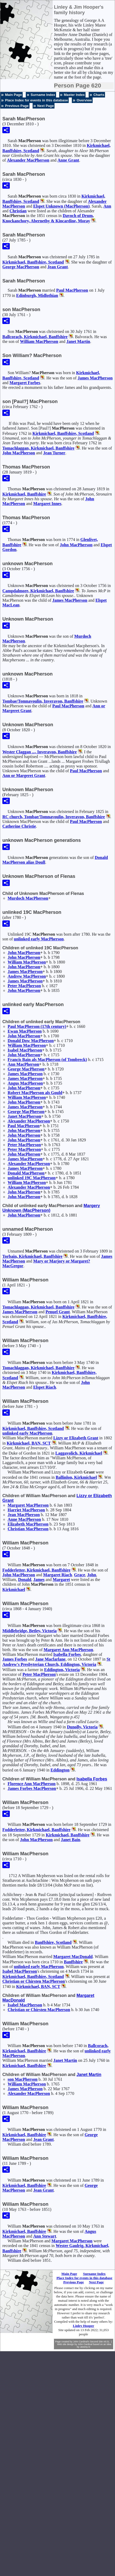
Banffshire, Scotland (53, 1942)
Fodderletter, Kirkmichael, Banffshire (36, 1570)
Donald (26, 1173)
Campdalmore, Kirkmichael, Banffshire (38, 591)
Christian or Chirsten (33, 1981)
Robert (35, 1092)
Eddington (60, 1770)
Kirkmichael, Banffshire (24, 494)
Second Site (96, 2341)
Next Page (45, 106)
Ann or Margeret (23, 775)
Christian (18, 211)
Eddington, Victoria (62, 1669)
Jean (57, 267)
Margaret (24, 382)
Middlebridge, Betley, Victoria (29, 1631)
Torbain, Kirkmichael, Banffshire (32, 1256)
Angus (25, 1083)
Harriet (26, 1510)
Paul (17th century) (37, 1026)
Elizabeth (28, 1524)
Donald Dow (31, 1040)
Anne (68, 160)
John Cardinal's (81, 2341)
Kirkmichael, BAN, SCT (29, 1443)
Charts (98, 95)
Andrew (27, 976)
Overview (84, 100)
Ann (107, 206)
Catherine (19, 826)
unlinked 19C (32, 1178)
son (22, 2079)
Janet (78, 341)
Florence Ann (32, 1783)
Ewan (25, 1031)
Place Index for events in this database (36, 100)
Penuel (58, 1312)
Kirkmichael (13, 1589)
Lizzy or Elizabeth (75, 1438)
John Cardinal (85, 2344)
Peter (24, 985)
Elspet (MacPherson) (61, 206)
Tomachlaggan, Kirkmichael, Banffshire (38, 448)
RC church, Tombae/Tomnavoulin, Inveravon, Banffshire (53, 817)
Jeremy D (85, 2347)
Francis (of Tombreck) (47, 1059)
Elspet (44, 1387)
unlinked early (39, 939)
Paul (72, 290)
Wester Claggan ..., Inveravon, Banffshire (39, 752)
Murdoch (28, 898)
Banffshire (73, 1962)
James (95, 378)
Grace (79, 1575)
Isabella (67, 1654)
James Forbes (32, 1788)
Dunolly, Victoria (82, 1727)
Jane (50, 1659)
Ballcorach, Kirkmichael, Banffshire (35, 336)
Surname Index (43, 95)
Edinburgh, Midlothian (37, 295)
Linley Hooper (83, 2326)
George (20, 267)
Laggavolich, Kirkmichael (78, 1453)
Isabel (25, 1050)
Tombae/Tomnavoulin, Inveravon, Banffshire (42, 701)
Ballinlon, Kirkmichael (76, 1477)
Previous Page (17, 106)
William (39, 341)
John (18, 453)
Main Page (13, 95)
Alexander (28, 160)
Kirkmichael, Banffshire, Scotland (33, 262)
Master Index (74, 95)
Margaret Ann (68, 1649)
